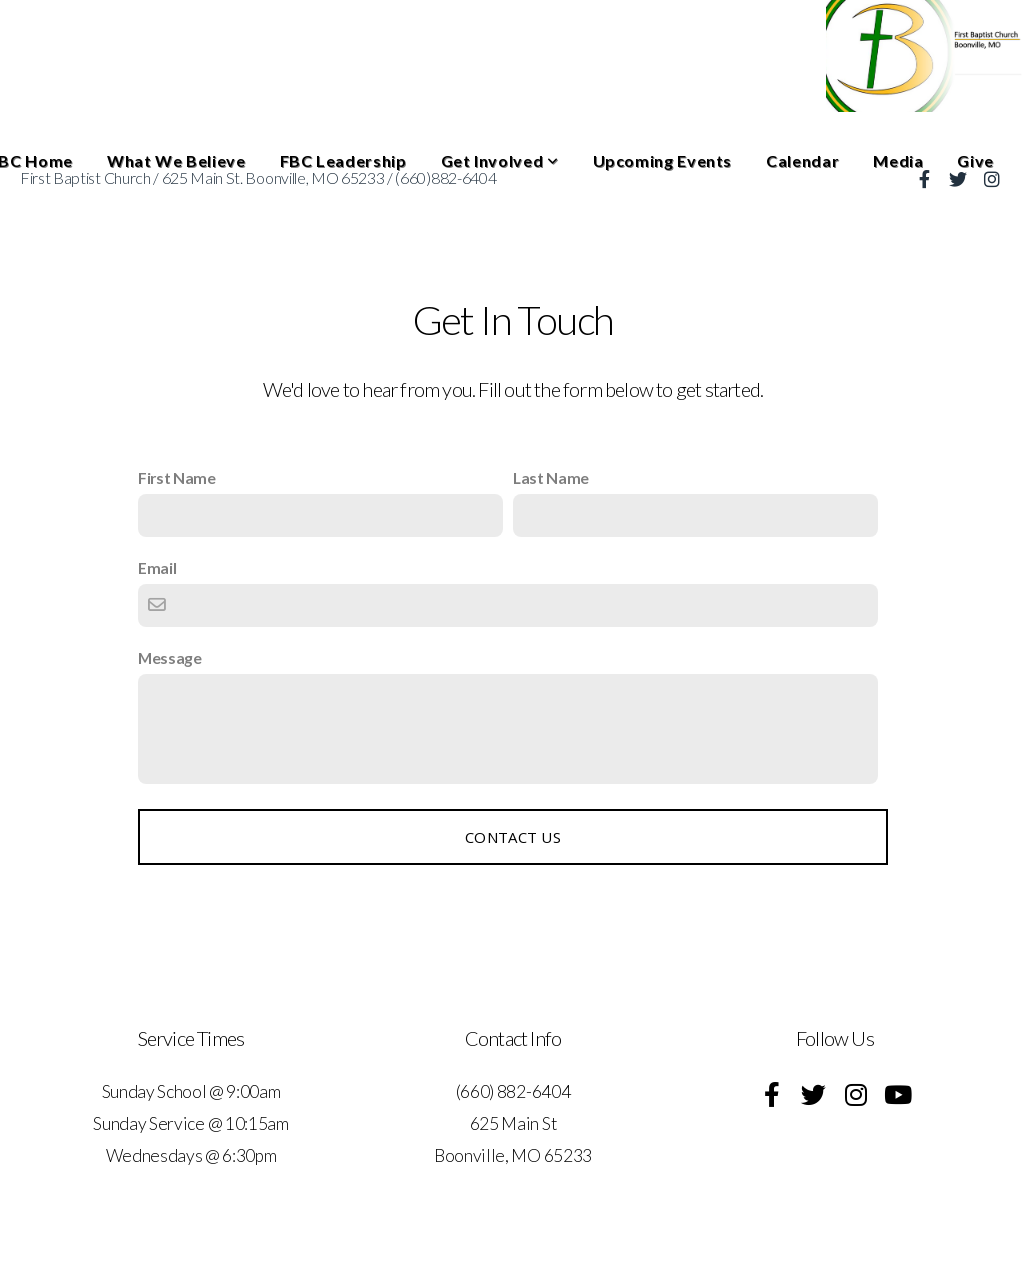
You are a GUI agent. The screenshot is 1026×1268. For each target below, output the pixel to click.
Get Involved (500, 160)
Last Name (551, 477)
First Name (177, 477)
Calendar (802, 160)
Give (975, 160)
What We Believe (176, 160)
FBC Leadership (343, 160)
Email (157, 567)
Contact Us (513, 837)
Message (170, 657)
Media (898, 160)
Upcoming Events (663, 160)
